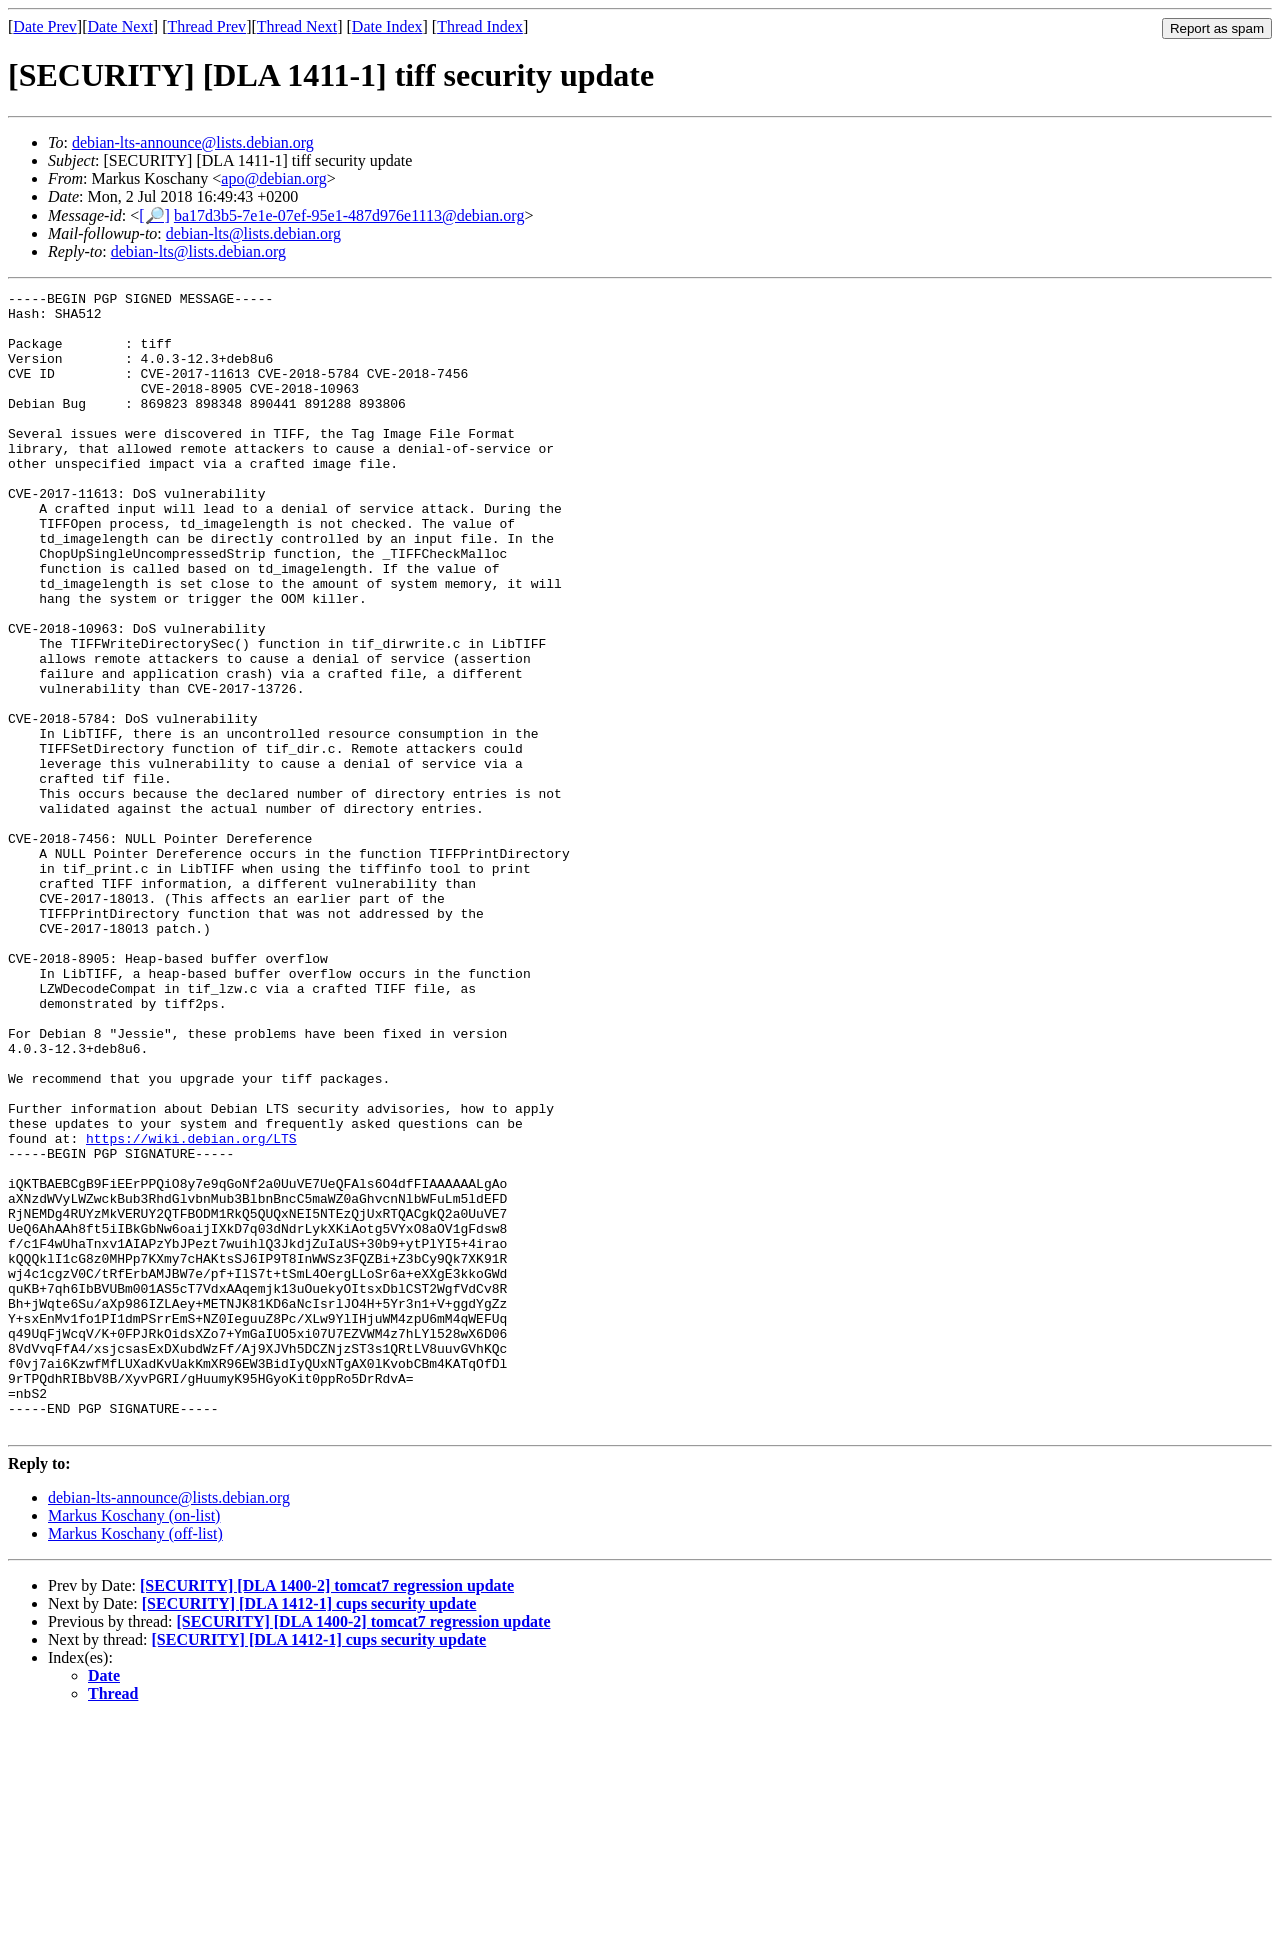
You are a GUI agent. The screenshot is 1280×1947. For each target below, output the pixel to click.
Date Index (387, 26)
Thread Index (480, 26)
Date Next (120, 26)
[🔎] (154, 215)
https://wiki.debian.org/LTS (191, 1309)
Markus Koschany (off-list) (135, 1761)
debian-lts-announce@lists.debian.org (193, 142)
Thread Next (297, 26)
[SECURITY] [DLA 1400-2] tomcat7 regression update (327, 1813)
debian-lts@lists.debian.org (253, 233)
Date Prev (45, 26)
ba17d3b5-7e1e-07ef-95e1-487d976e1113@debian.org (349, 215)
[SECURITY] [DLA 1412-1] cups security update (309, 1831)
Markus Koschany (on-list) (134, 1743)
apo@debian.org (274, 178)
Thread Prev (206, 26)
